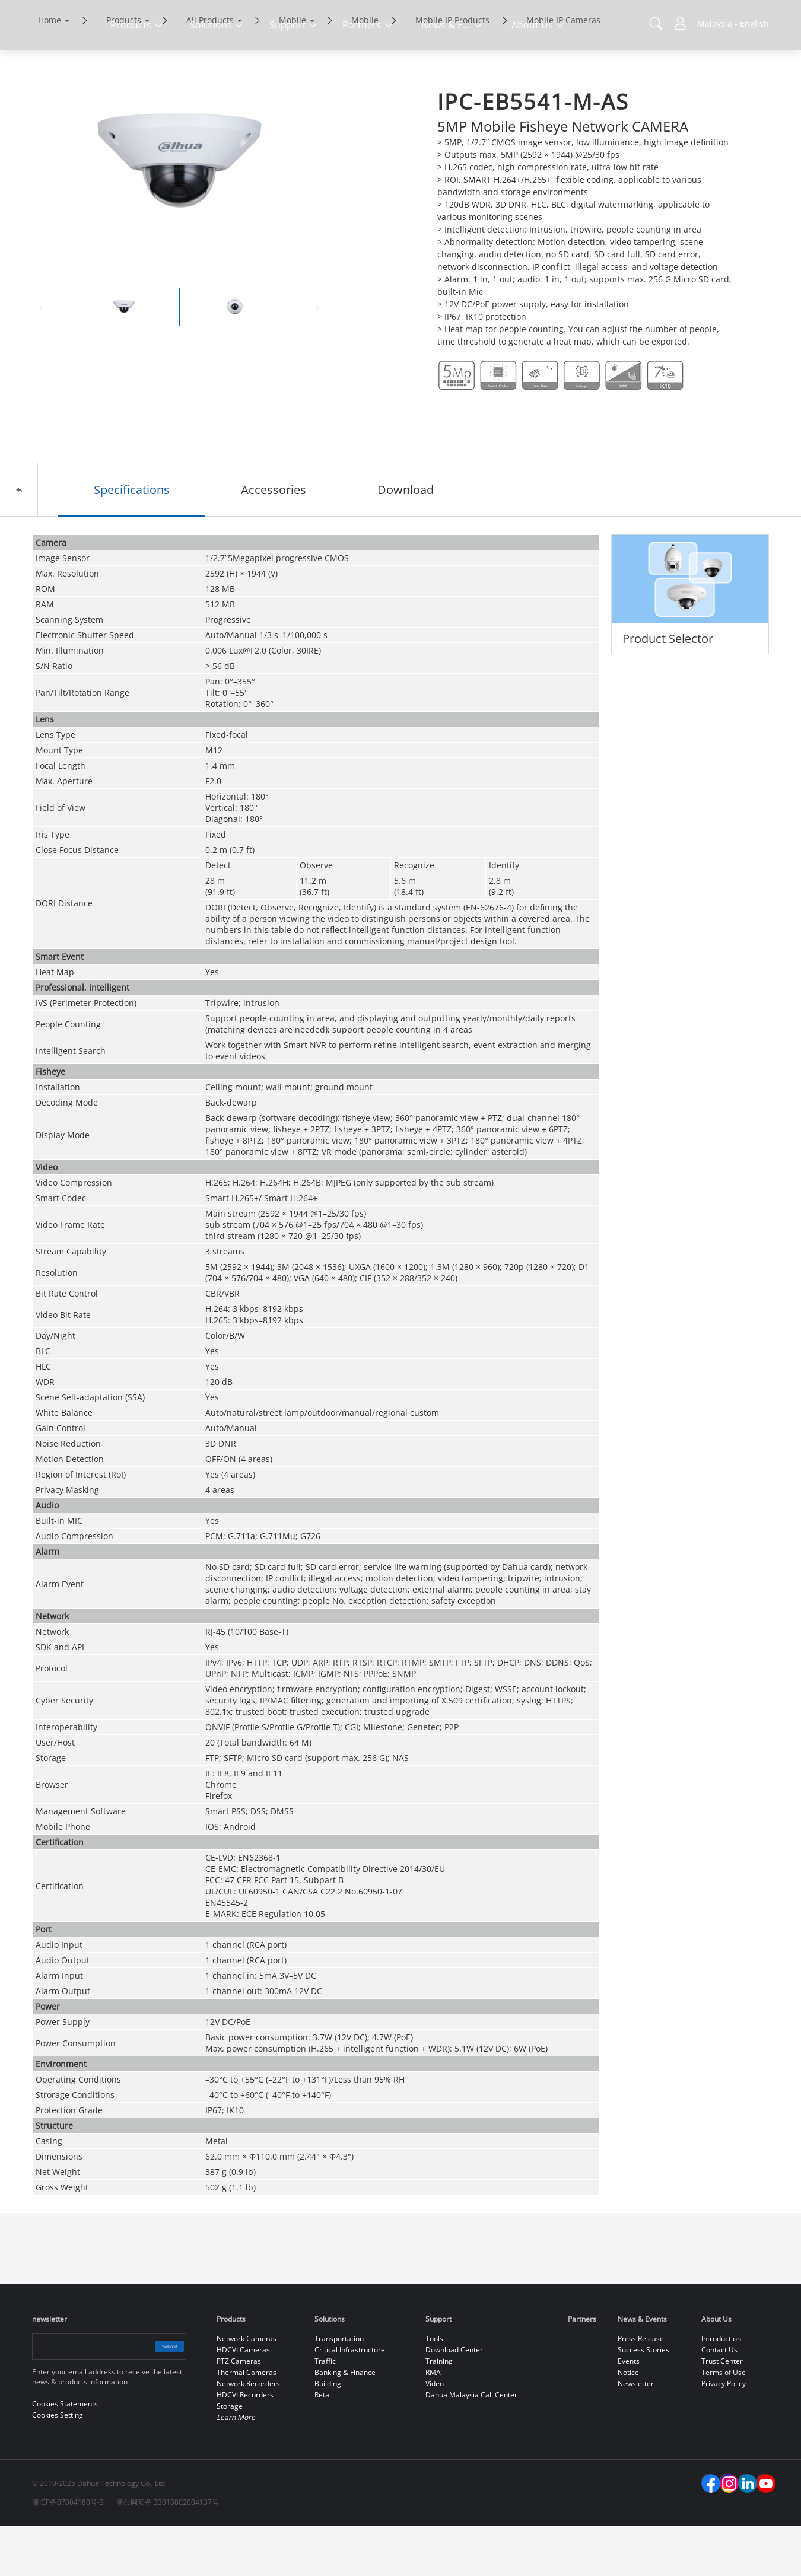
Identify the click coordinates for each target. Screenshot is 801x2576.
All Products (210, 69)
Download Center (454, 2399)
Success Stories (643, 2399)
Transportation (339, 2388)
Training (439, 2411)
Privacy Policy (723, 2433)
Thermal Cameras (246, 2422)
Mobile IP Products (452, 69)
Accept (701, 2532)
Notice (628, 2422)
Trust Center (722, 2411)
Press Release (641, 2388)
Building (327, 2433)
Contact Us (719, 2399)
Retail (323, 2445)
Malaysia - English (733, 23)
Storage (230, 2456)
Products (123, 69)
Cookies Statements (176, 2558)
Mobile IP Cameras (563, 69)
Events (629, 2411)
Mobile (292, 69)
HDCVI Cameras (243, 2399)
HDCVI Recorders (245, 2445)
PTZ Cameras (239, 2411)
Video (434, 2433)
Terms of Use (723, 2422)
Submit (158, 2396)
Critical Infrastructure (349, 2399)
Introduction (721, 2388)
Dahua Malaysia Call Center (471, 2445)
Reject (700, 2560)
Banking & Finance (345, 2422)
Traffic (325, 2411)
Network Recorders (248, 2433)
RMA (433, 2422)
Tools (434, 2388)
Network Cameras (246, 2388)
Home (49, 69)
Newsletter (636, 2433)
